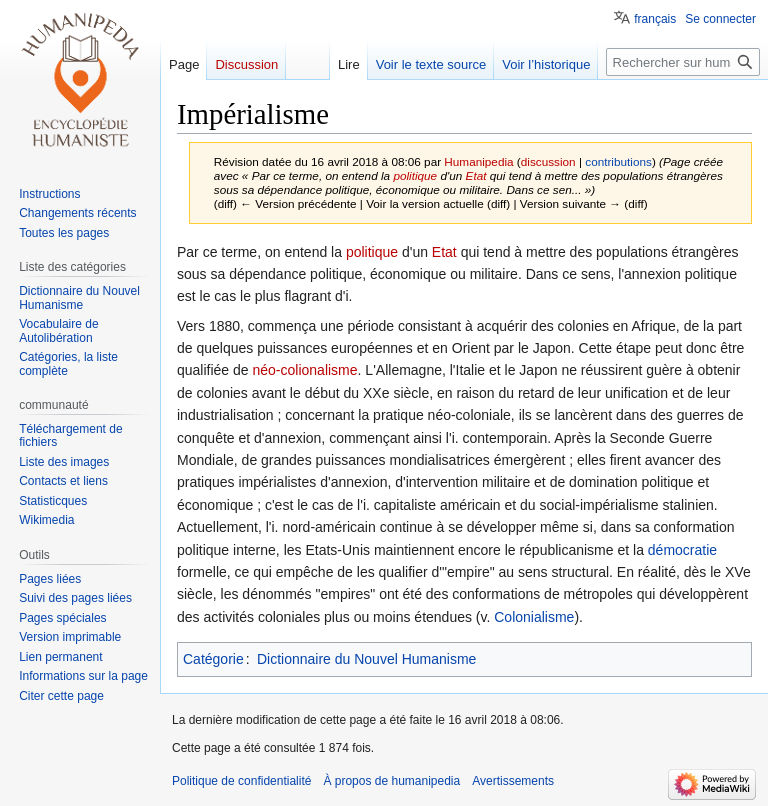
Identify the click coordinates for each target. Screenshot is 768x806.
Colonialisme (534, 617)
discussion (548, 161)
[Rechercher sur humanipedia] (683, 62)
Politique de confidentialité (241, 781)
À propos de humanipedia (391, 781)
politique (415, 175)
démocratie (682, 550)
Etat (476, 175)
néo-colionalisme (305, 370)
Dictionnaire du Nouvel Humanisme (366, 659)
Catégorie (213, 659)
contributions (618, 161)
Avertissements (513, 781)
